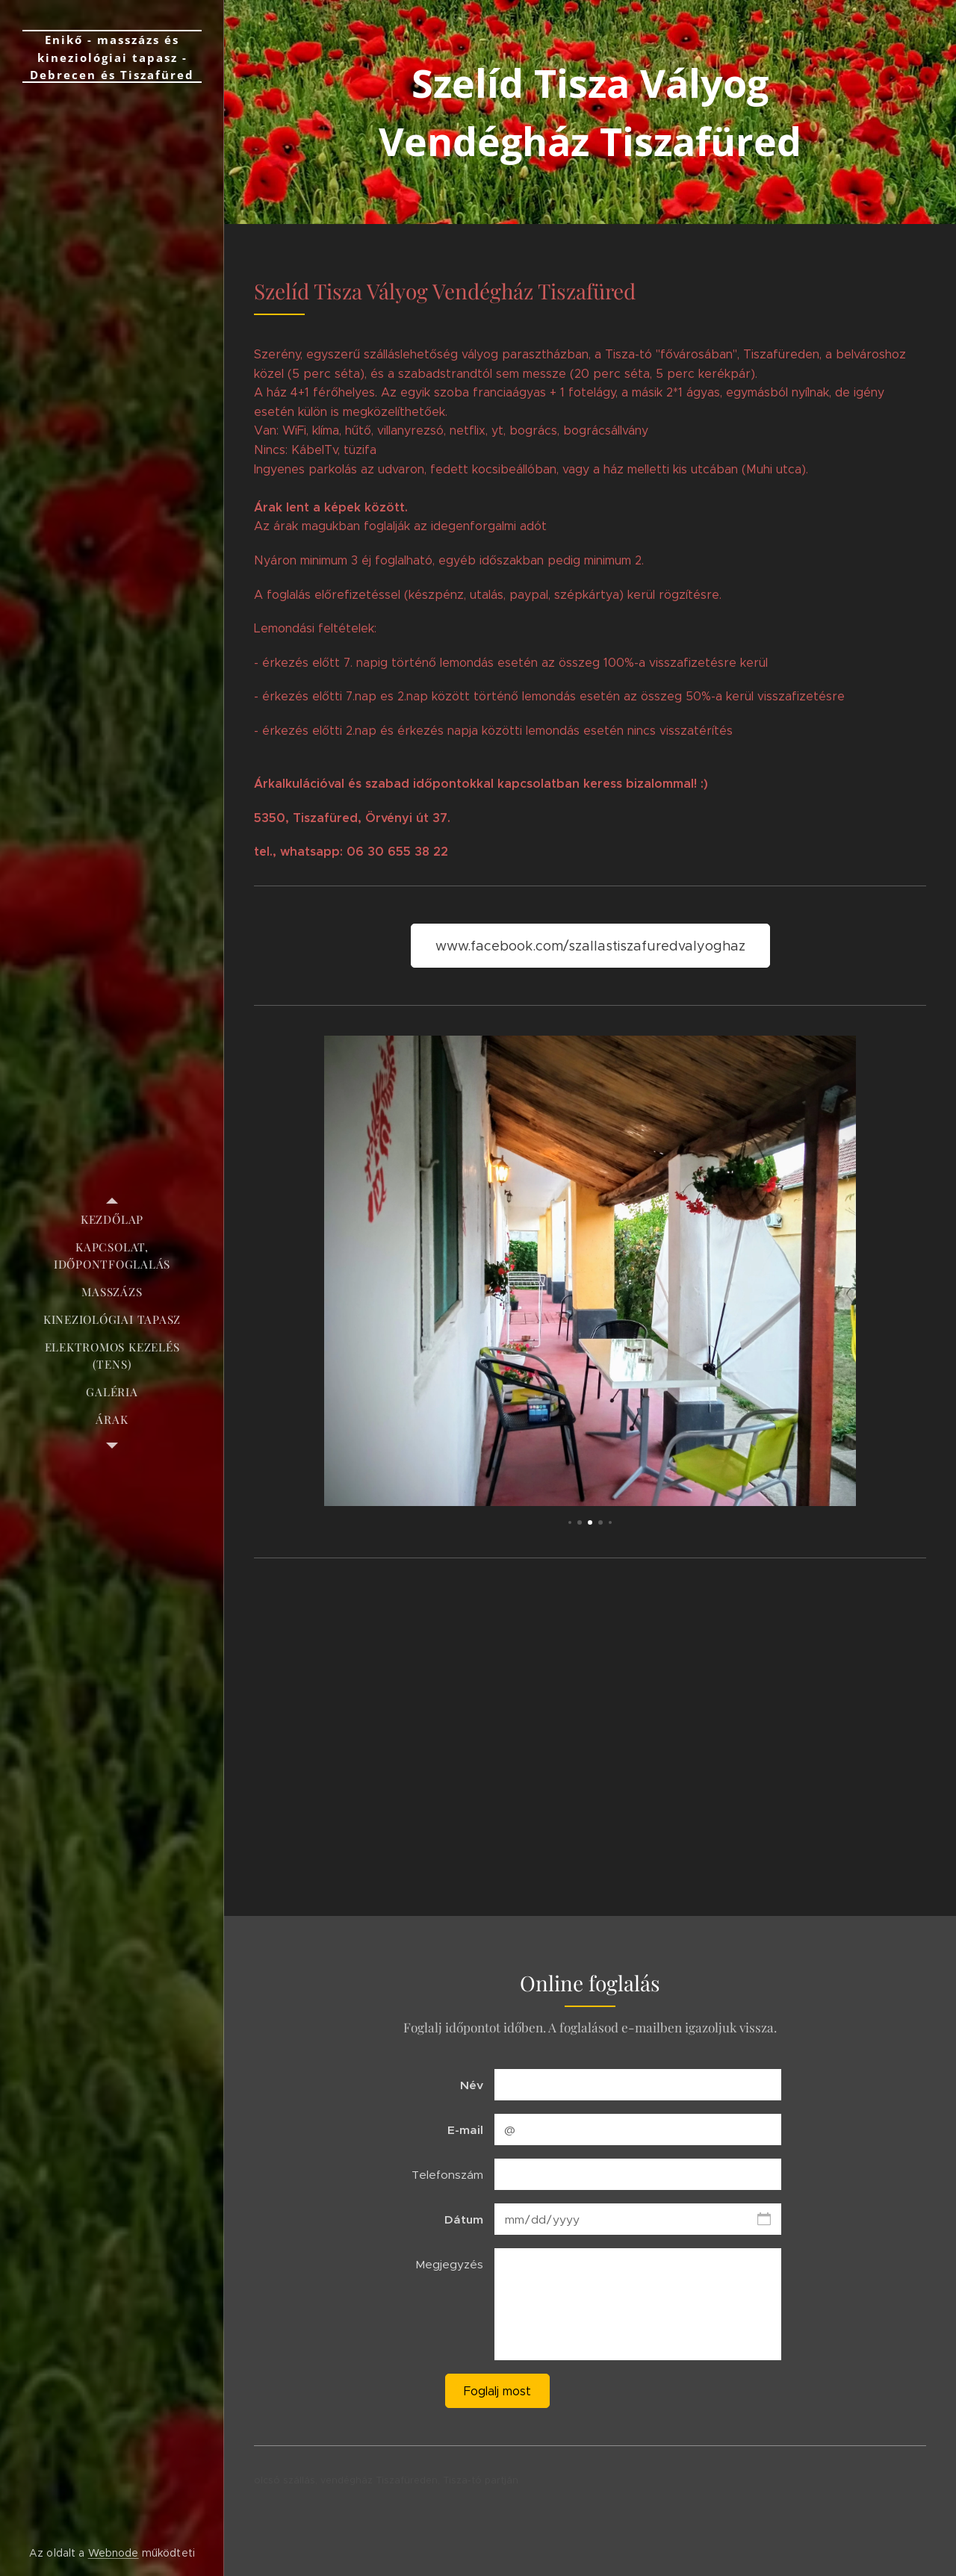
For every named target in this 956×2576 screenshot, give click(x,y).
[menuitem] (112, 1219)
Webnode (113, 2553)
